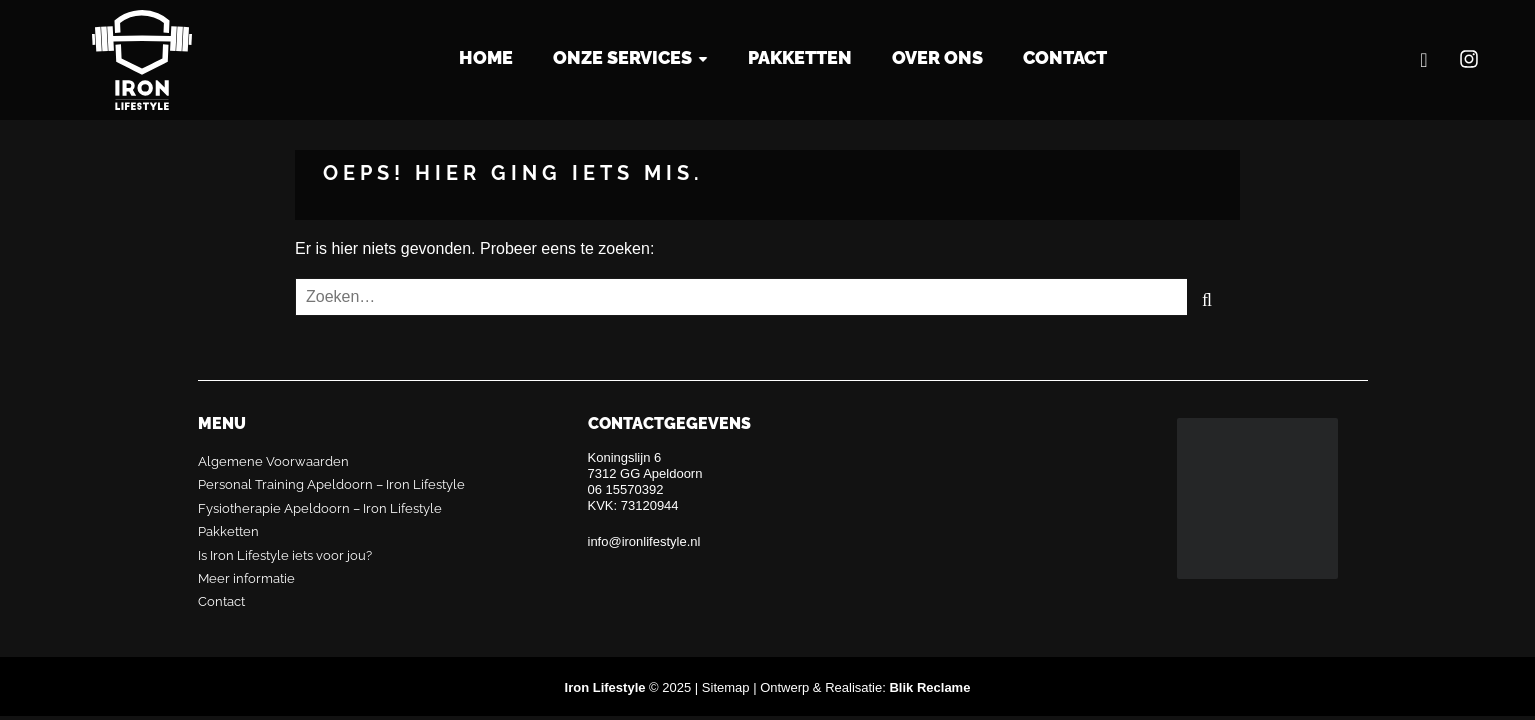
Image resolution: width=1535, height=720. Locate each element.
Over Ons (937, 57)
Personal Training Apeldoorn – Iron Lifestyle (331, 484)
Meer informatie (246, 578)
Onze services (622, 57)
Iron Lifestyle (141, 60)
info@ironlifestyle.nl (644, 541)
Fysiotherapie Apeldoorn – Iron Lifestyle (320, 508)
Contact (1065, 57)
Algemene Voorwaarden (273, 461)
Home (486, 57)
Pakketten (800, 57)
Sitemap (726, 687)
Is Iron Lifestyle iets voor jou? (285, 555)
